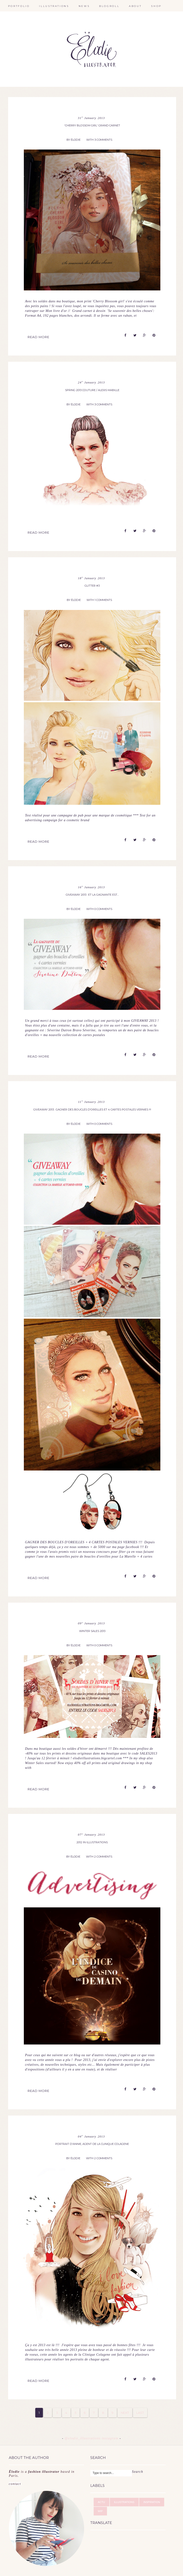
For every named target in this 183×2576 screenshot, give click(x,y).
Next (125, 2412)
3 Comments (103, 139)
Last (140, 2412)
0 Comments (103, 909)
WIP (100, 2510)
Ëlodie (76, 139)
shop (156, 6)
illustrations (54, 6)
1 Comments (103, 600)
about (135, 6)
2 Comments (103, 1856)
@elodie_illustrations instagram (92, 2438)
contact (46, 2477)
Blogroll (109, 6)
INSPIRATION (151, 2501)
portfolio (19, 6)
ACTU (101, 2501)
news (84, 6)
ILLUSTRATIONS (124, 2501)
